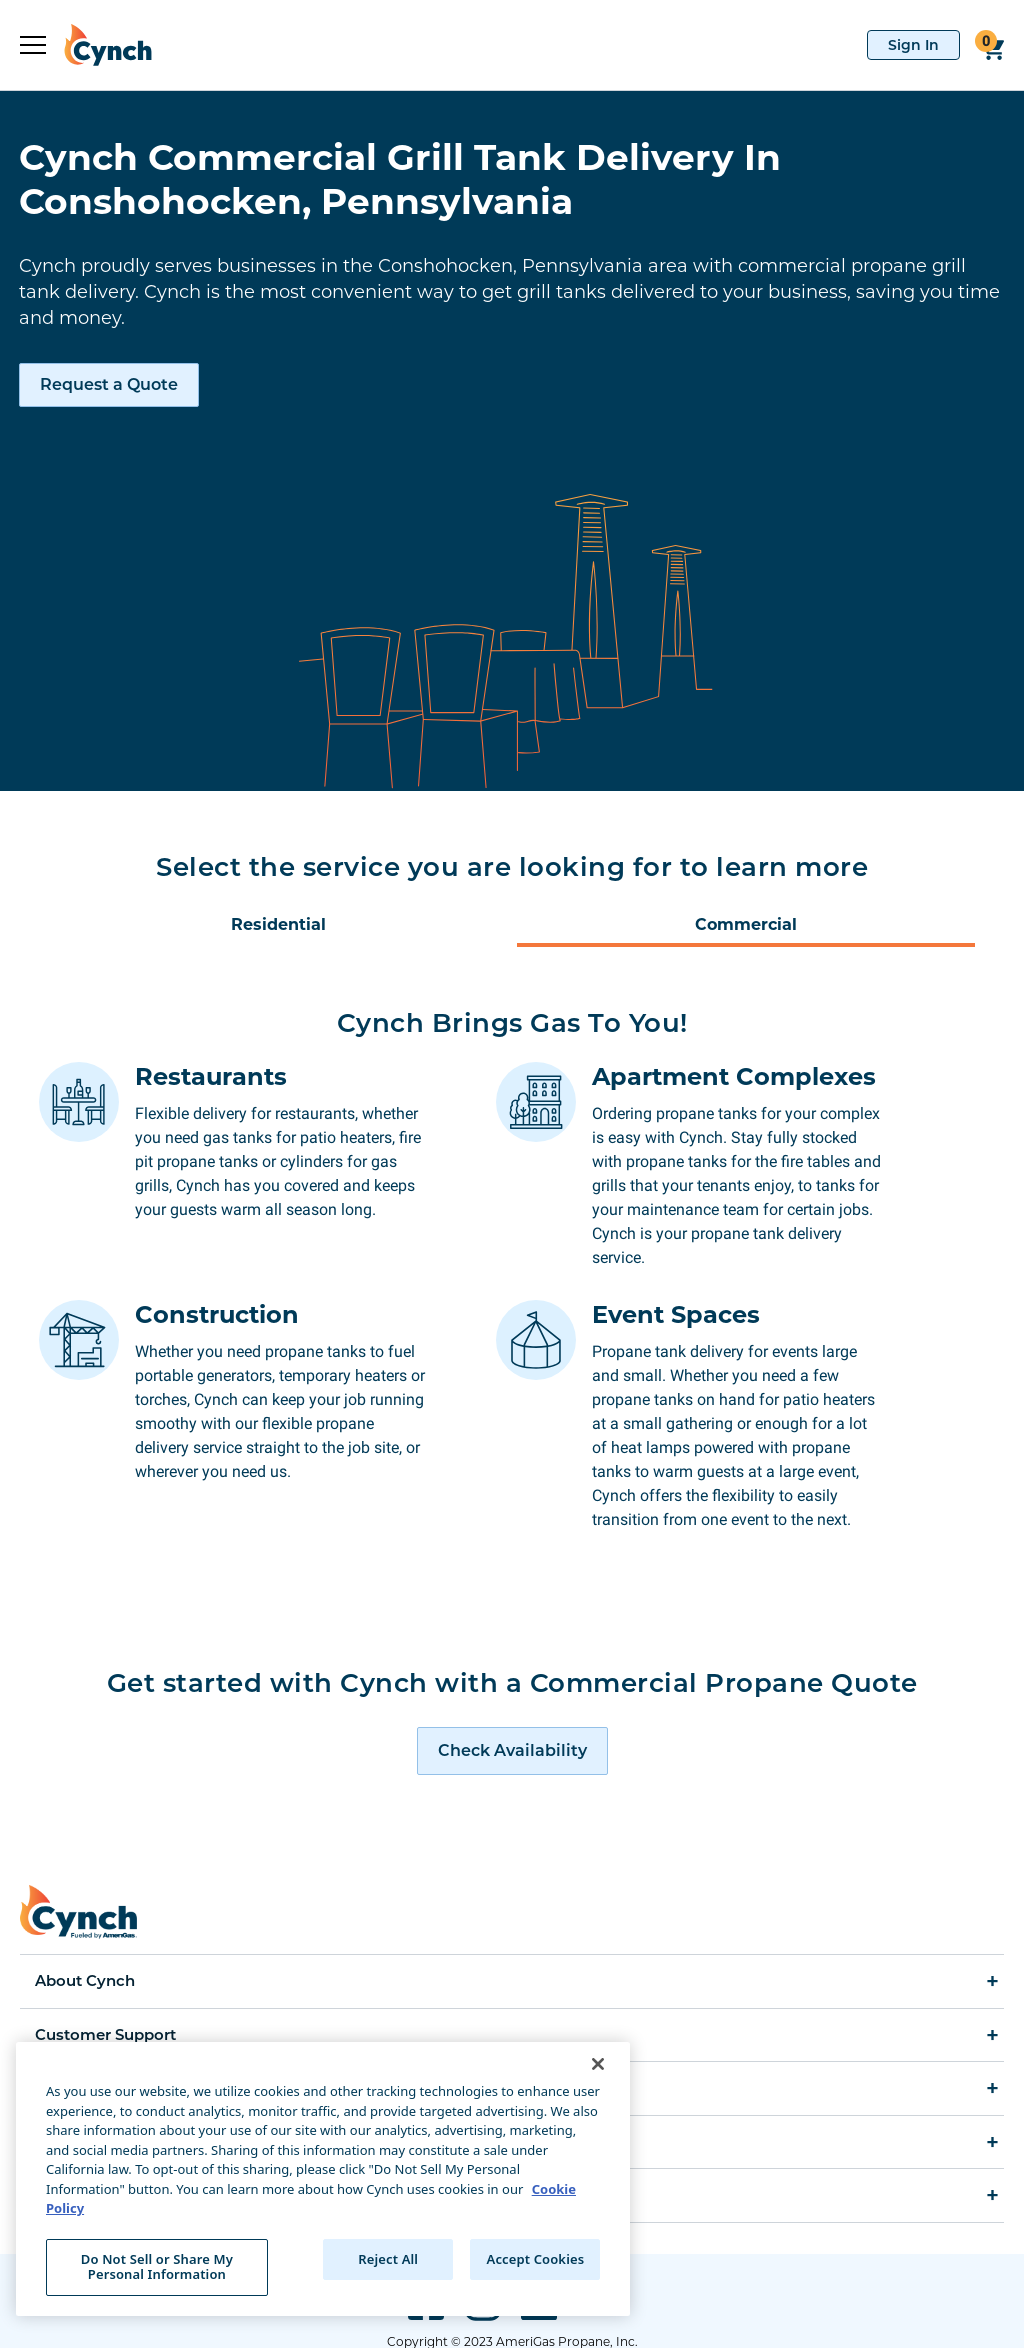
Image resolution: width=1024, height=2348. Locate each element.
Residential (278, 924)
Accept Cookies (536, 2259)
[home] (99, 45)
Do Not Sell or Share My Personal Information (157, 2267)
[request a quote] (512, 1703)
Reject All (388, 2259)
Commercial (746, 924)
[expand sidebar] (33, 45)
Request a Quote (109, 384)
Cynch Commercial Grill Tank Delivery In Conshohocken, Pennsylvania (400, 179)
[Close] (598, 2064)
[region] (323, 2179)
